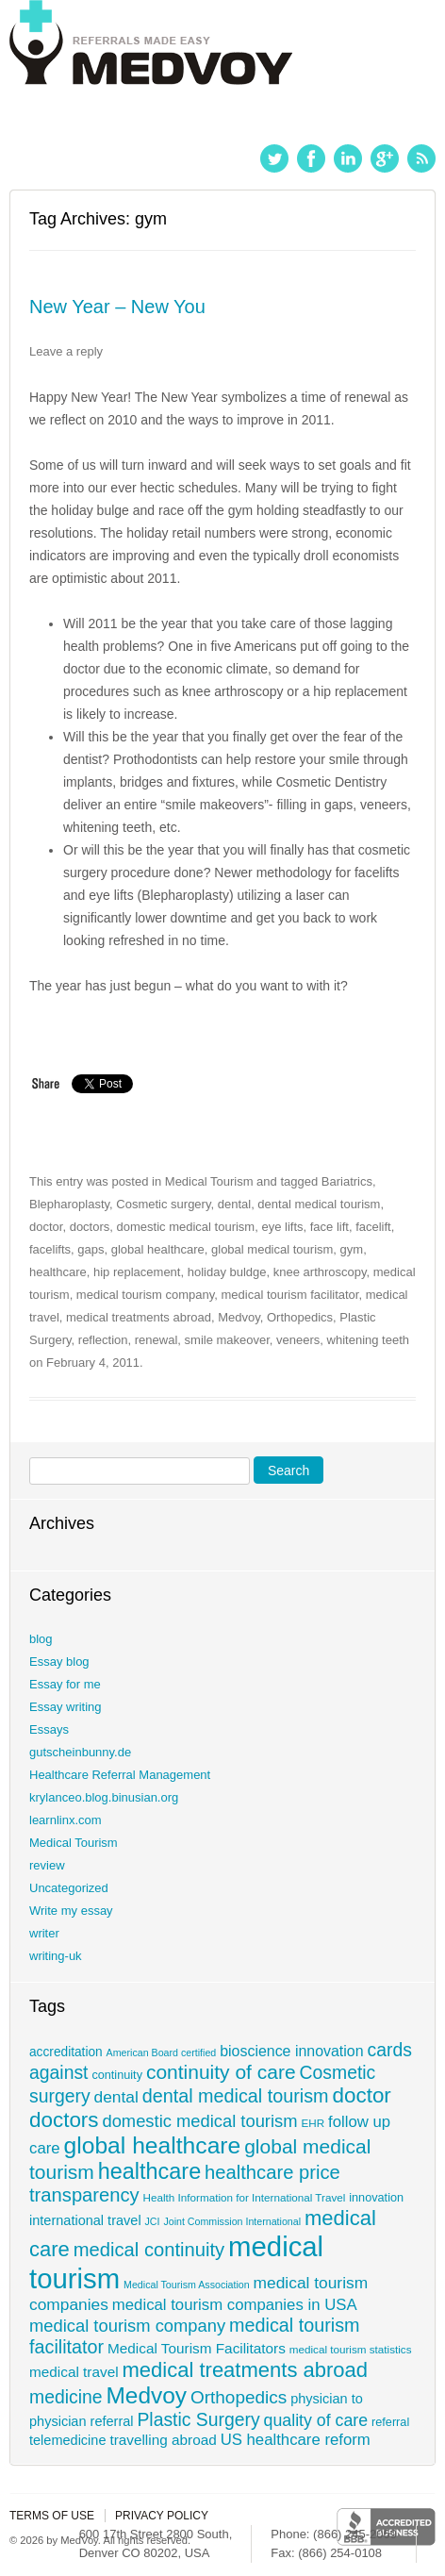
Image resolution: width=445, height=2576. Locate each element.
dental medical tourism (318, 1204)
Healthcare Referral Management (119, 1775)
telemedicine (68, 2440)
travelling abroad (162, 2440)
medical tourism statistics (350, 2349)
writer (44, 1933)
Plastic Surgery (198, 2419)
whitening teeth (368, 1340)
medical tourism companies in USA (234, 2305)
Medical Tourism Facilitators (196, 2348)
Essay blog (59, 1661)
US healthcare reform (296, 2440)
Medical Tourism (209, 1181)
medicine (66, 2396)
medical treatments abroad (138, 1317)
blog (41, 1639)
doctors (90, 1227)
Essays (49, 1729)
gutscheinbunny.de (80, 1752)
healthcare (58, 1272)
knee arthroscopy (320, 1272)
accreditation (66, 2052)
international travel (85, 2220)
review (47, 1865)
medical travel (74, 2372)
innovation (376, 2197)
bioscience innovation (291, 2051)
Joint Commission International (232, 2221)
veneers (298, 1340)
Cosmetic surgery (163, 1204)
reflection (103, 1340)
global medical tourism (272, 1249)
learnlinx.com (65, 1820)
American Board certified (162, 2052)
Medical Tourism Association (187, 2284)
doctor (45, 1227)
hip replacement (137, 1272)
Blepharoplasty (69, 1204)
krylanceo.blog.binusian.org (103, 1797)
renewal (156, 1340)
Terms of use (51, 2515)
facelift (373, 1227)
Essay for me (65, 1684)
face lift (329, 1227)
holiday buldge (227, 1272)
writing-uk (55, 1956)
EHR (312, 2123)
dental (234, 1204)
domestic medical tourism (186, 1227)
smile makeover (227, 1340)
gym (352, 1249)
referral (390, 2422)
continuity (116, 2075)
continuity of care (221, 2072)
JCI (152, 2221)
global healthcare (158, 1249)
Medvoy (239, 1317)
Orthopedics (300, 1317)
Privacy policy (161, 2515)
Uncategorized (68, 1888)
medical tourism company (145, 1295)
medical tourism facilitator (290, 1295)
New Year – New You (117, 306)
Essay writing (65, 1707)
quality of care (316, 2420)
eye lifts (282, 1227)
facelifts (50, 1249)
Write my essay (71, 1910)
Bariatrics (346, 1181)
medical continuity (149, 2249)
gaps (90, 1249)
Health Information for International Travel (244, 2197)
